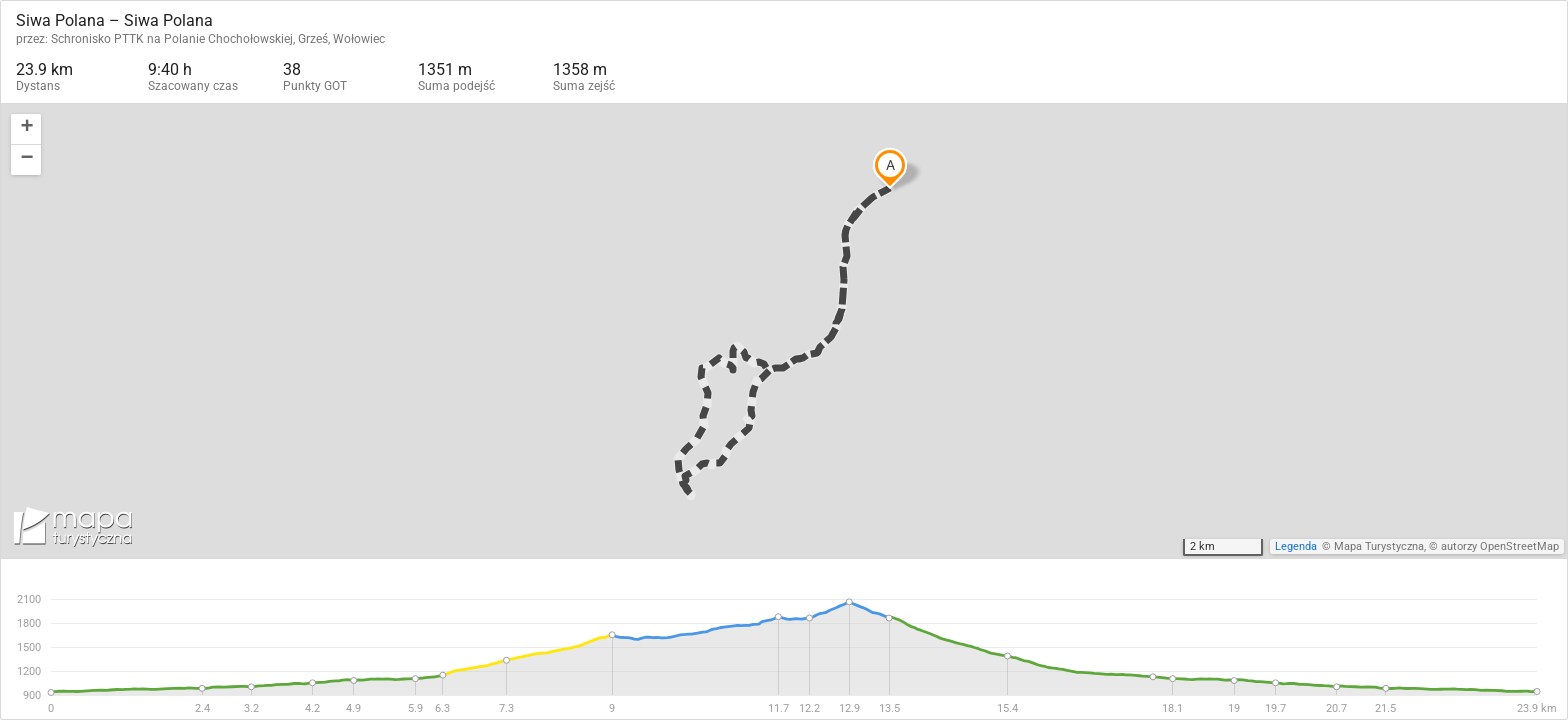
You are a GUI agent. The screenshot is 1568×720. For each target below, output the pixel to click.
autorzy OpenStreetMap (1500, 546)
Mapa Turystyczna (1379, 546)
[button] (26, 129)
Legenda (1296, 546)
